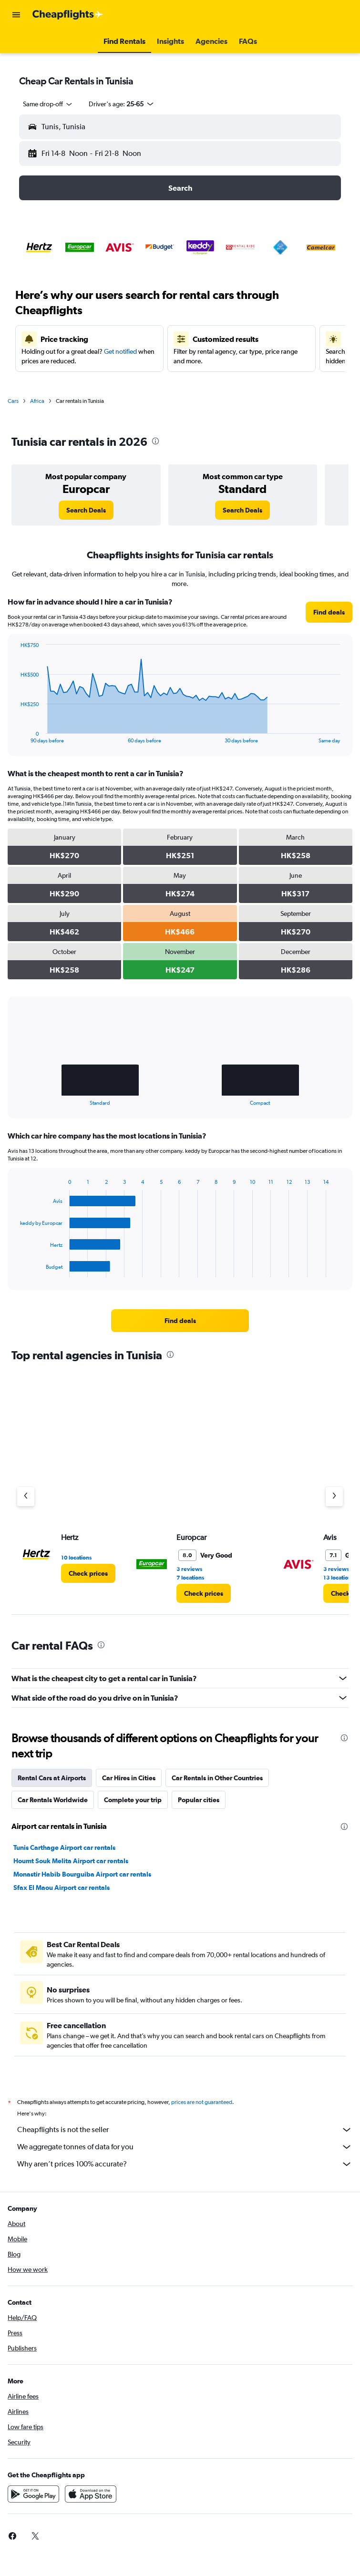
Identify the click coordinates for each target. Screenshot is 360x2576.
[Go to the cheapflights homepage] (67, 15)
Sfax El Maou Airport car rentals (61, 1887)
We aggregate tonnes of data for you (184, 2147)
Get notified (120, 351)
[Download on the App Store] (90, 2494)
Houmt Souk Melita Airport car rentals (70, 1861)
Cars (13, 401)
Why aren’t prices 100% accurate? (184, 2164)
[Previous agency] (25, 1496)
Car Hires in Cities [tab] (128, 1778)
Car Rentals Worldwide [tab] (53, 1800)
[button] (16, 14)
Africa (37, 401)
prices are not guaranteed (201, 2102)
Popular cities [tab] (198, 1800)
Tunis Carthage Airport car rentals (64, 1847)
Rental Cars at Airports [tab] (52, 1778)
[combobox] (48, 104)
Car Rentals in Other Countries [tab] (217, 1778)
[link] (86, 510)
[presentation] (155, 441)
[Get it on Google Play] (33, 2494)
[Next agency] (334, 1496)
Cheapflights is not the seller (184, 2129)
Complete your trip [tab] (133, 1800)
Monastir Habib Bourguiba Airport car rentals (82, 1874)
